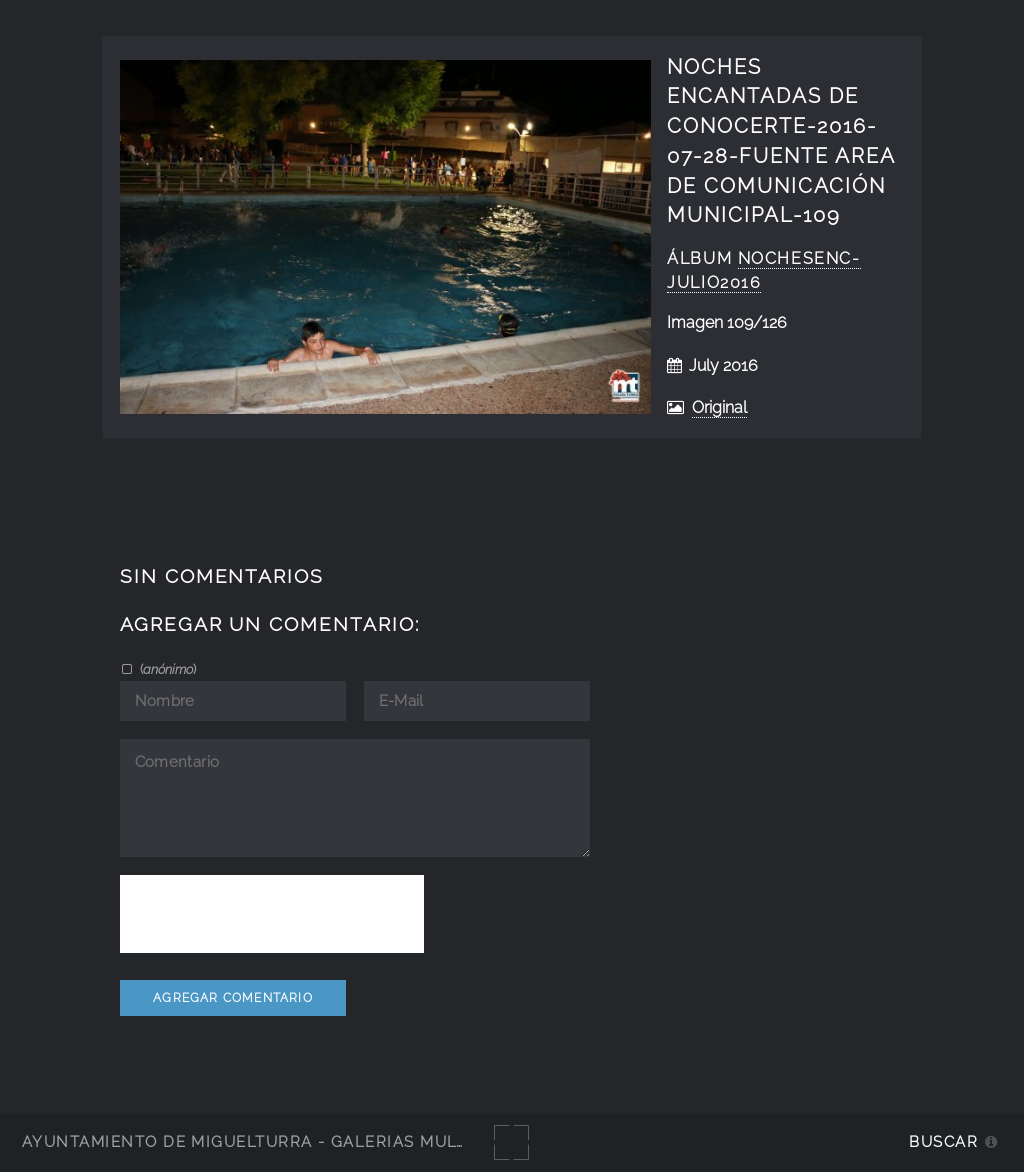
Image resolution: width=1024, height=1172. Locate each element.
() (166, 669)
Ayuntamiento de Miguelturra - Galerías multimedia (274, 1141)
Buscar (943, 1141)
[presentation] (272, 914)
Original (719, 407)
